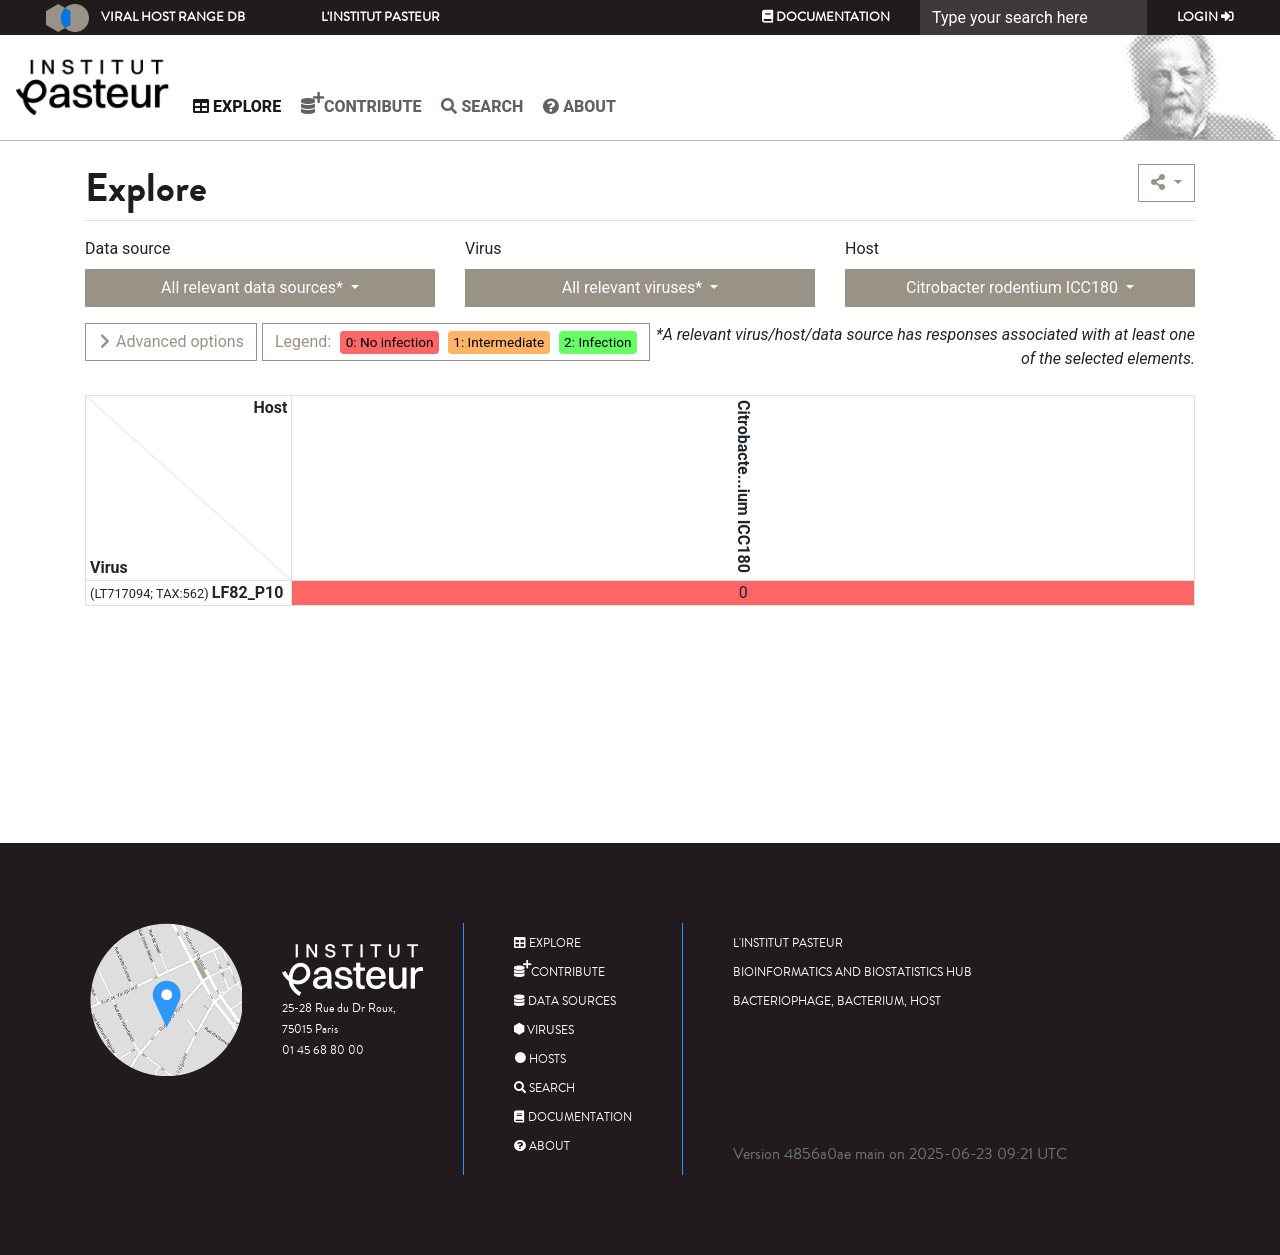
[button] (1166, 183)
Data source (127, 248)
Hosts (540, 1059)
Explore (251, 106)
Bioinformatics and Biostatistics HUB (852, 972)
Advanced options (170, 341)
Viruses (544, 1030)
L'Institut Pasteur (380, 17)
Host (862, 248)
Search (496, 106)
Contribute (375, 104)
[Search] (1033, 17)
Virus (483, 248)
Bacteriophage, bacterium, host (837, 1001)
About (593, 106)
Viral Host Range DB (145, 18)
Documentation (826, 17)
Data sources (565, 1001)
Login (1205, 17)
